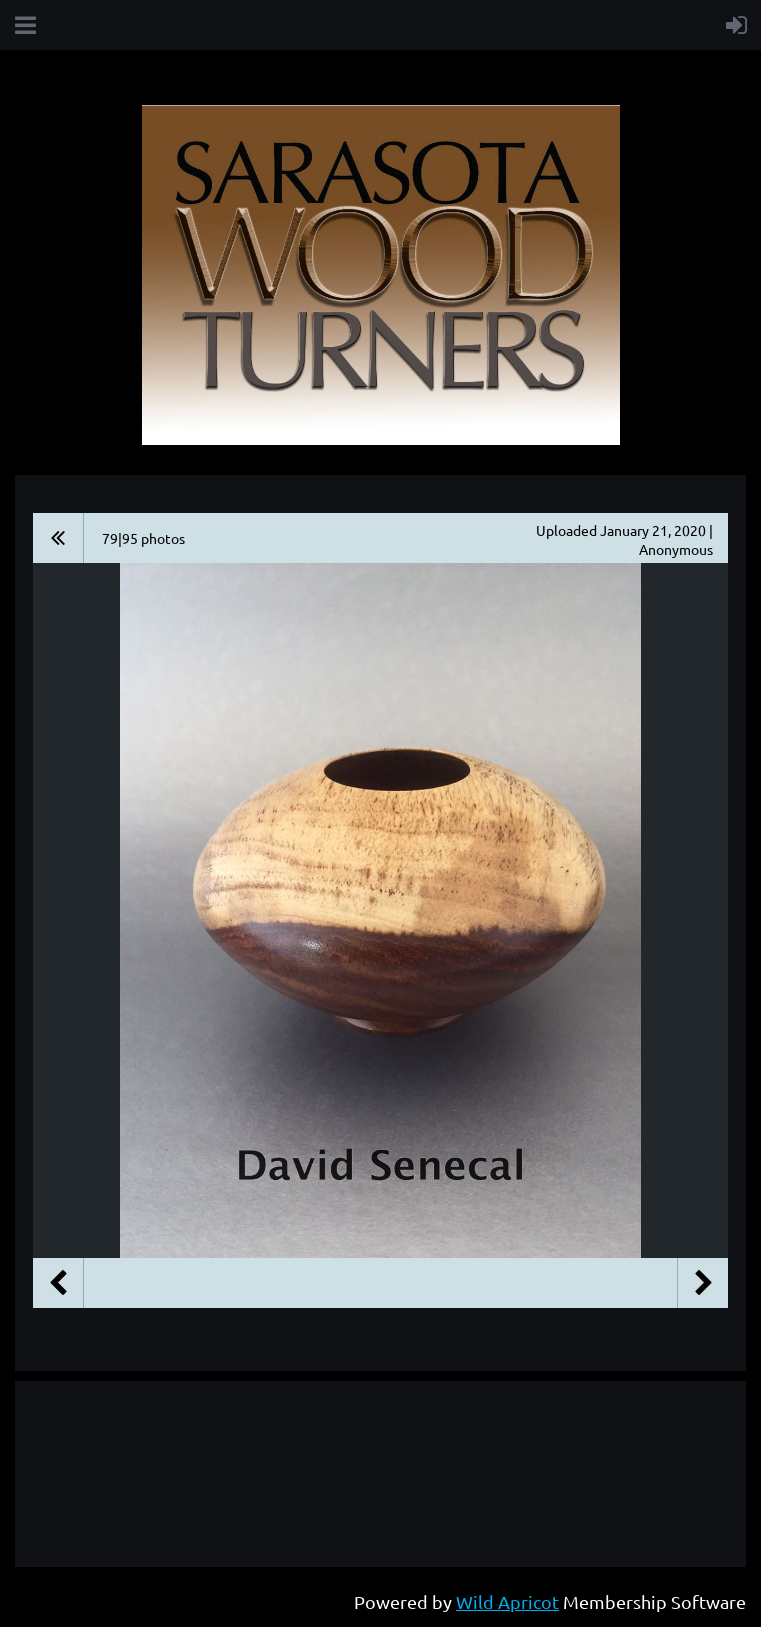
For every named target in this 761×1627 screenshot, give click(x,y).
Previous (58, 1283)
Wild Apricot (507, 1601)
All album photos (58, 538)
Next (703, 1283)
